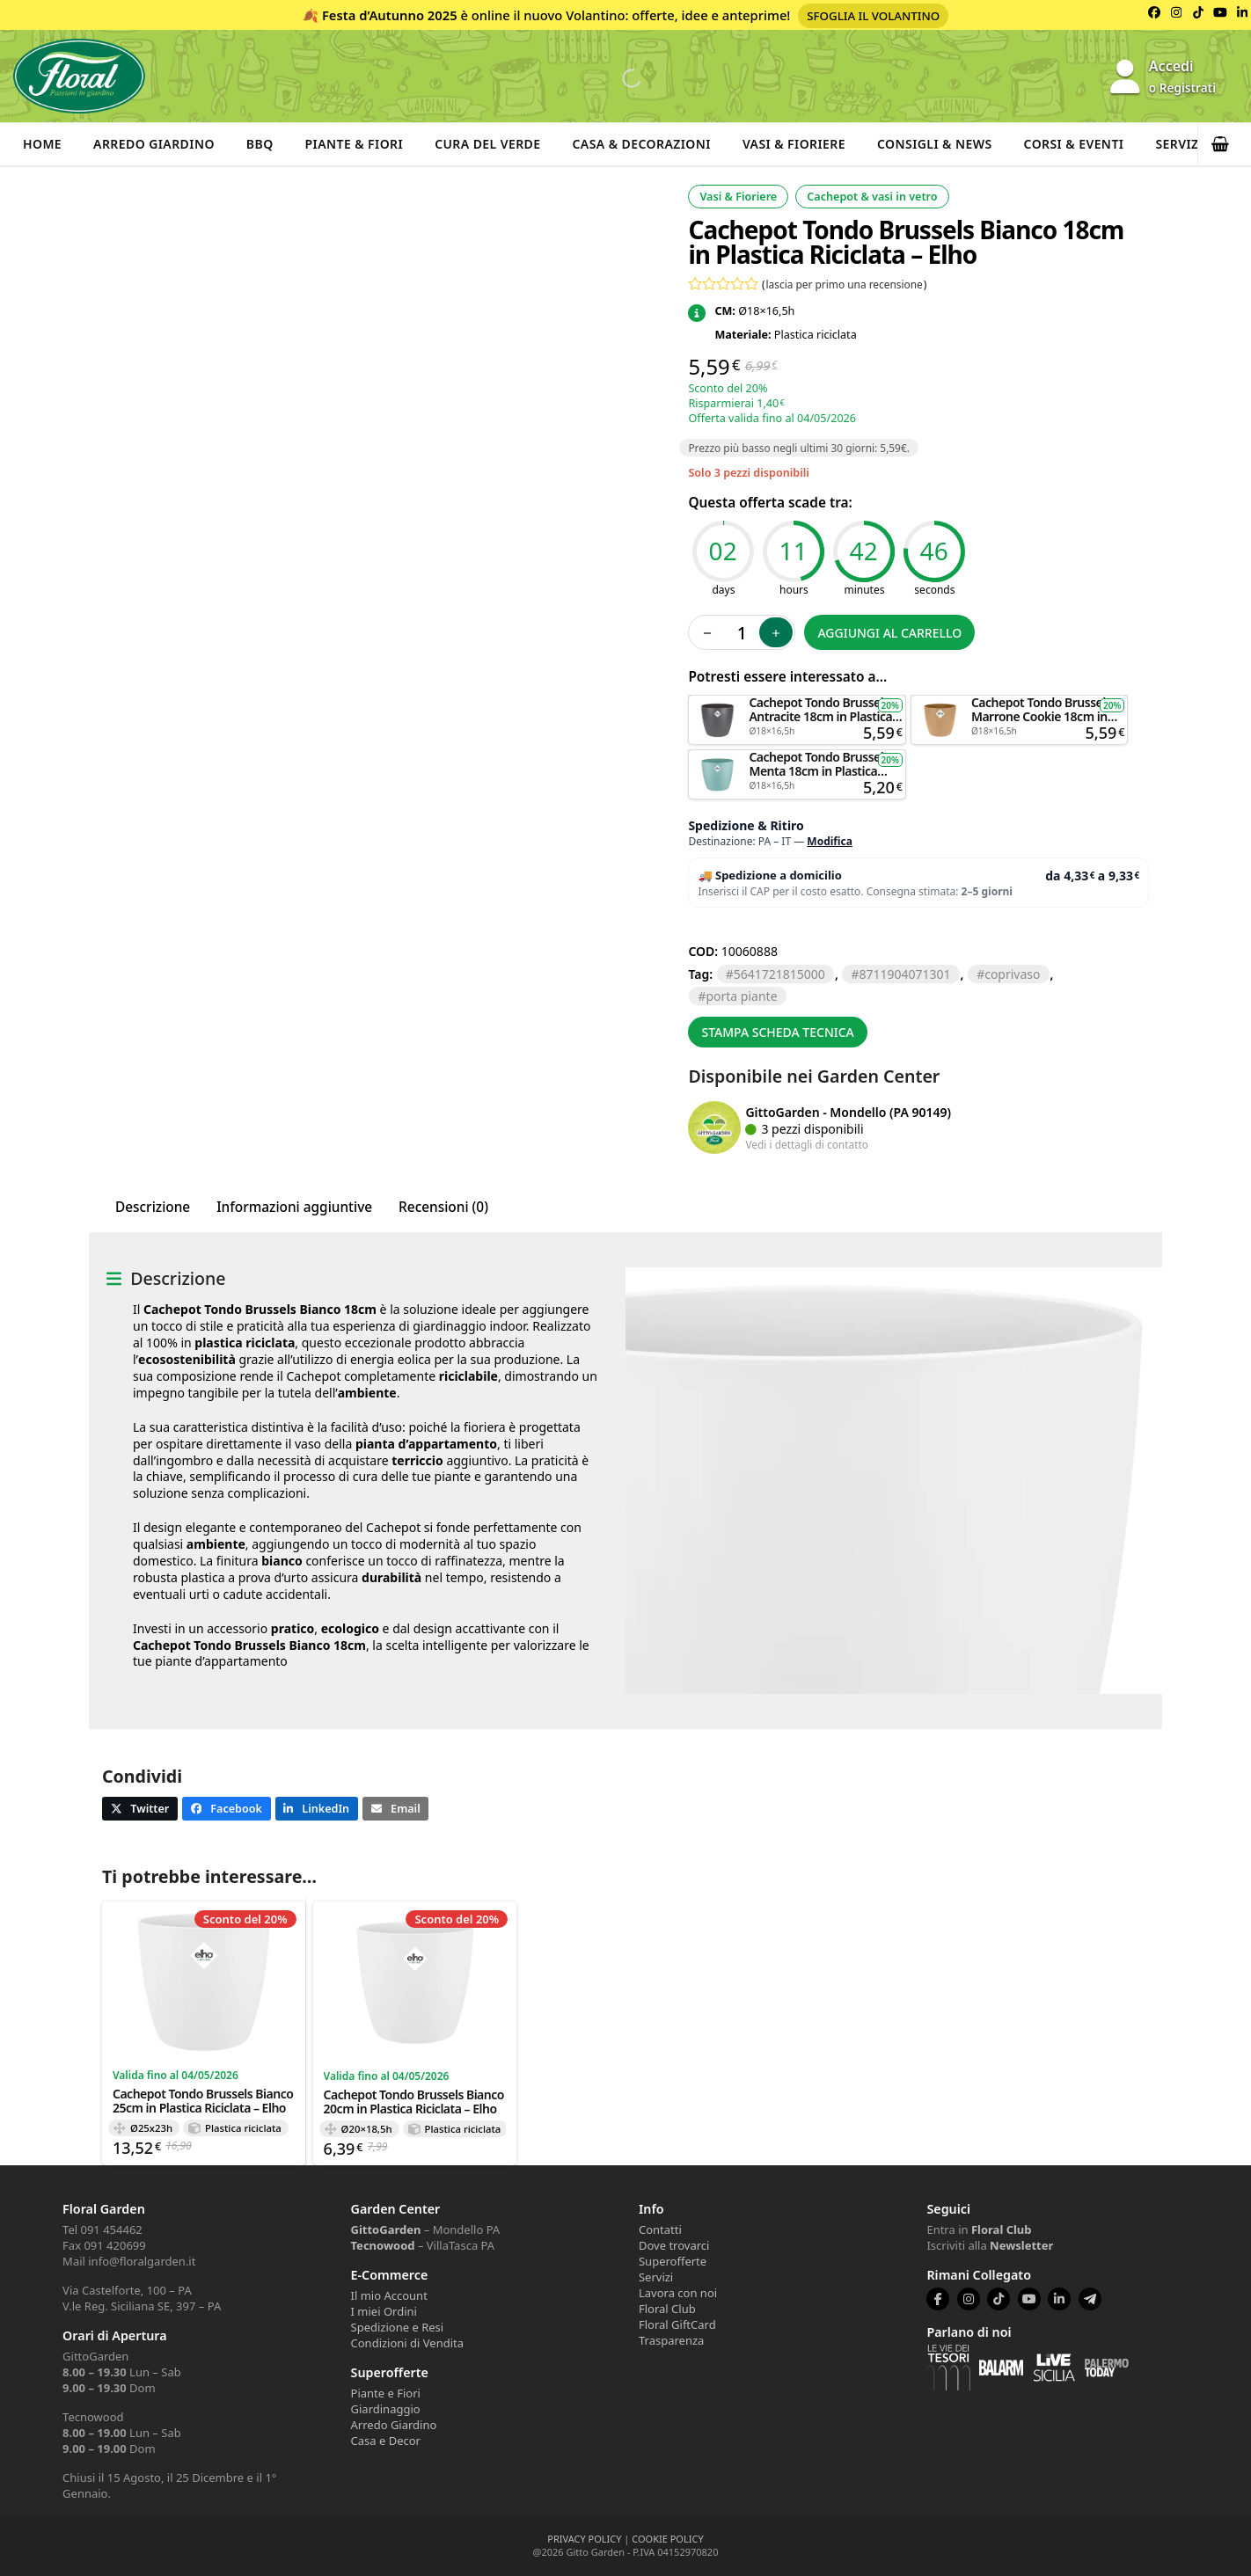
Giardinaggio (386, 2409)
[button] (1224, 144)
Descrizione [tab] (152, 1207)
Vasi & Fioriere (794, 143)
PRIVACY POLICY (584, 2538)
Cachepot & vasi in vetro (872, 196)
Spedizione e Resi (397, 2327)
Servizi (1179, 143)
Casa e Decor (386, 2440)
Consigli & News (934, 143)
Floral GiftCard (677, 2324)
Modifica (829, 841)
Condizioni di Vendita (408, 2343)
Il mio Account (389, 2295)
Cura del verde (487, 143)
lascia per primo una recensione (844, 284)
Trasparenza (671, 2340)
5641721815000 (779, 974)
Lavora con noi (678, 2293)
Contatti (660, 2229)
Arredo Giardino (154, 143)
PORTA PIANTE (741, 996)
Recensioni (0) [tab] (443, 1207)
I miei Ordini (384, 2311)
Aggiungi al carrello (889, 632)
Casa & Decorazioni (642, 143)
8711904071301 (904, 974)
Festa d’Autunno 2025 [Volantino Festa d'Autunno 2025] (389, 15)
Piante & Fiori (354, 143)
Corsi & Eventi (1074, 143)
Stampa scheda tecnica (777, 1032)
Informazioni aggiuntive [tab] (294, 1207)
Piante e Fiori (386, 2393)
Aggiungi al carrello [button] (797, 703)
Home (42, 143)
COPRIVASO (1012, 974)
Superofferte (672, 2261)
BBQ (260, 143)
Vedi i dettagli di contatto (806, 1144)
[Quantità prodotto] (741, 632)
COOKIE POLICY (667, 2538)
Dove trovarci (674, 2245)
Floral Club (667, 2309)
